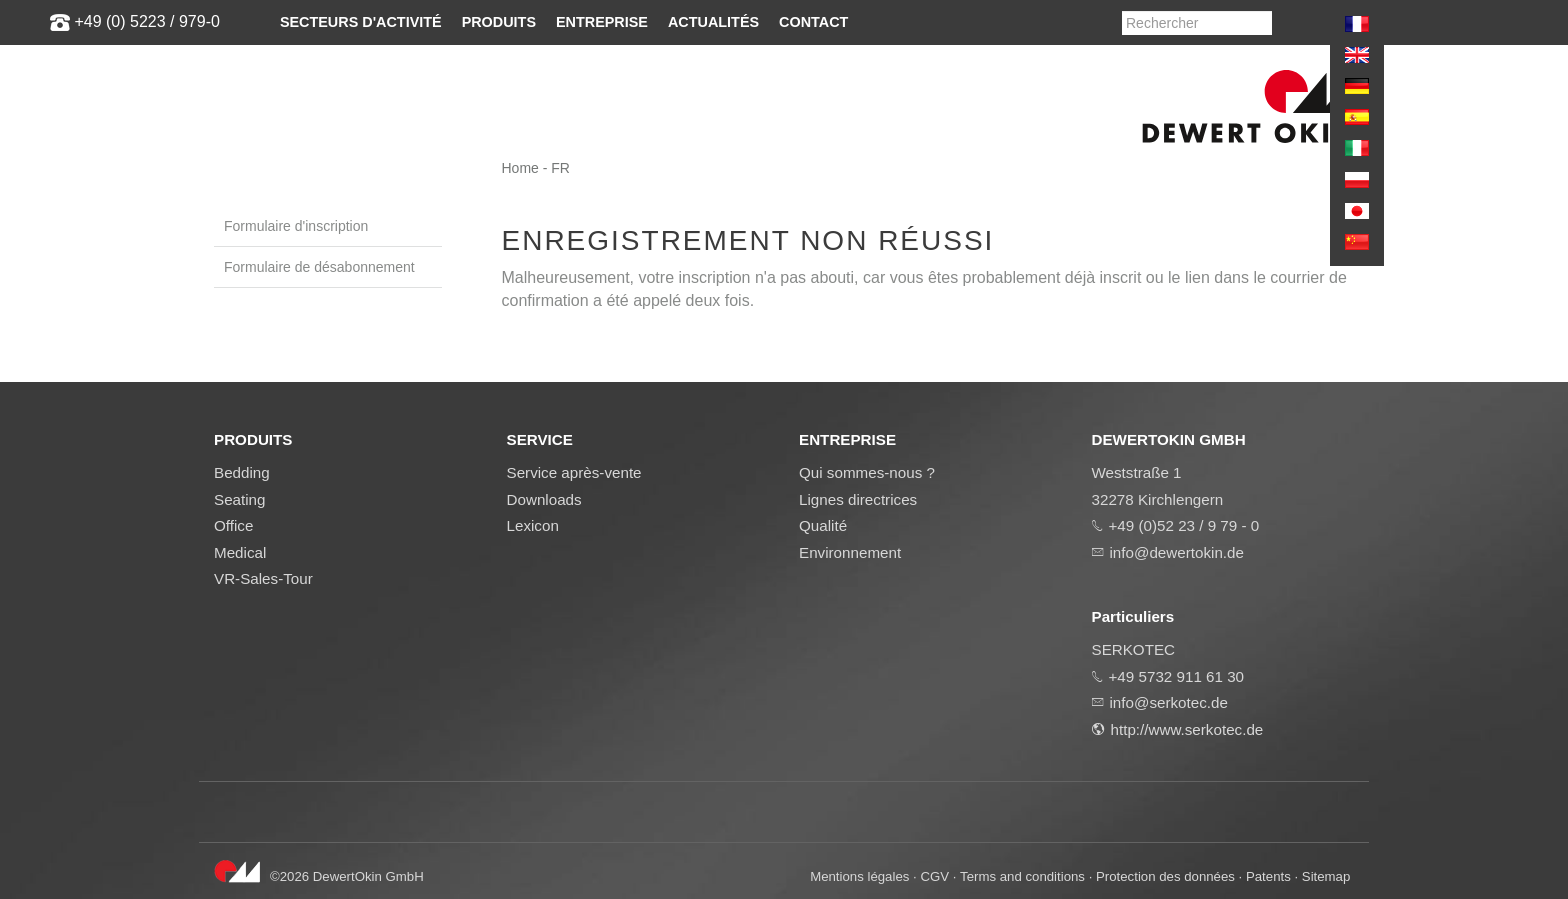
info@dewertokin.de (1177, 552)
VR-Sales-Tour (263, 578)
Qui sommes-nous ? (867, 472)
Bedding (242, 472)
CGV (934, 876)
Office (233, 525)
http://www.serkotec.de (1187, 729)
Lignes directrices (858, 499)
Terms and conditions (1022, 876)
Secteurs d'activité (361, 22)
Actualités (713, 22)
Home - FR (536, 168)
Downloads (544, 499)
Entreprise (602, 22)
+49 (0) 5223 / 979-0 (146, 21)
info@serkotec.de (1169, 702)
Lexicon (533, 525)
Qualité (823, 525)
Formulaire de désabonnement (319, 267)
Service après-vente (574, 472)
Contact (813, 22)
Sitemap (1326, 876)
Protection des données (1165, 876)
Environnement (850, 552)
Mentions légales (859, 876)
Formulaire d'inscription (296, 226)
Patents (1268, 876)
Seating (240, 499)
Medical (240, 552)
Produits (499, 22)
